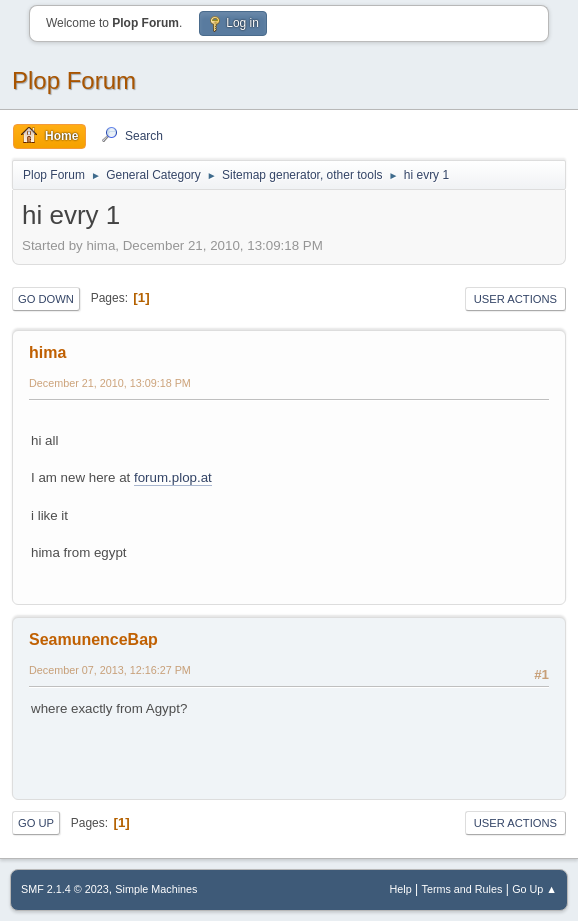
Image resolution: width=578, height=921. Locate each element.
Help (401, 889)
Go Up (36, 823)
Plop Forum (74, 80)
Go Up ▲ (534, 889)
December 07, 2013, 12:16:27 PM (110, 670)
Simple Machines (156, 889)
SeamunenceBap (93, 639)
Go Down (46, 299)
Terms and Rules (462, 889)
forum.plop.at (173, 477)
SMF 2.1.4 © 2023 (65, 889)
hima (47, 352)
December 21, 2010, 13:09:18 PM (110, 383)
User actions (515, 299)
